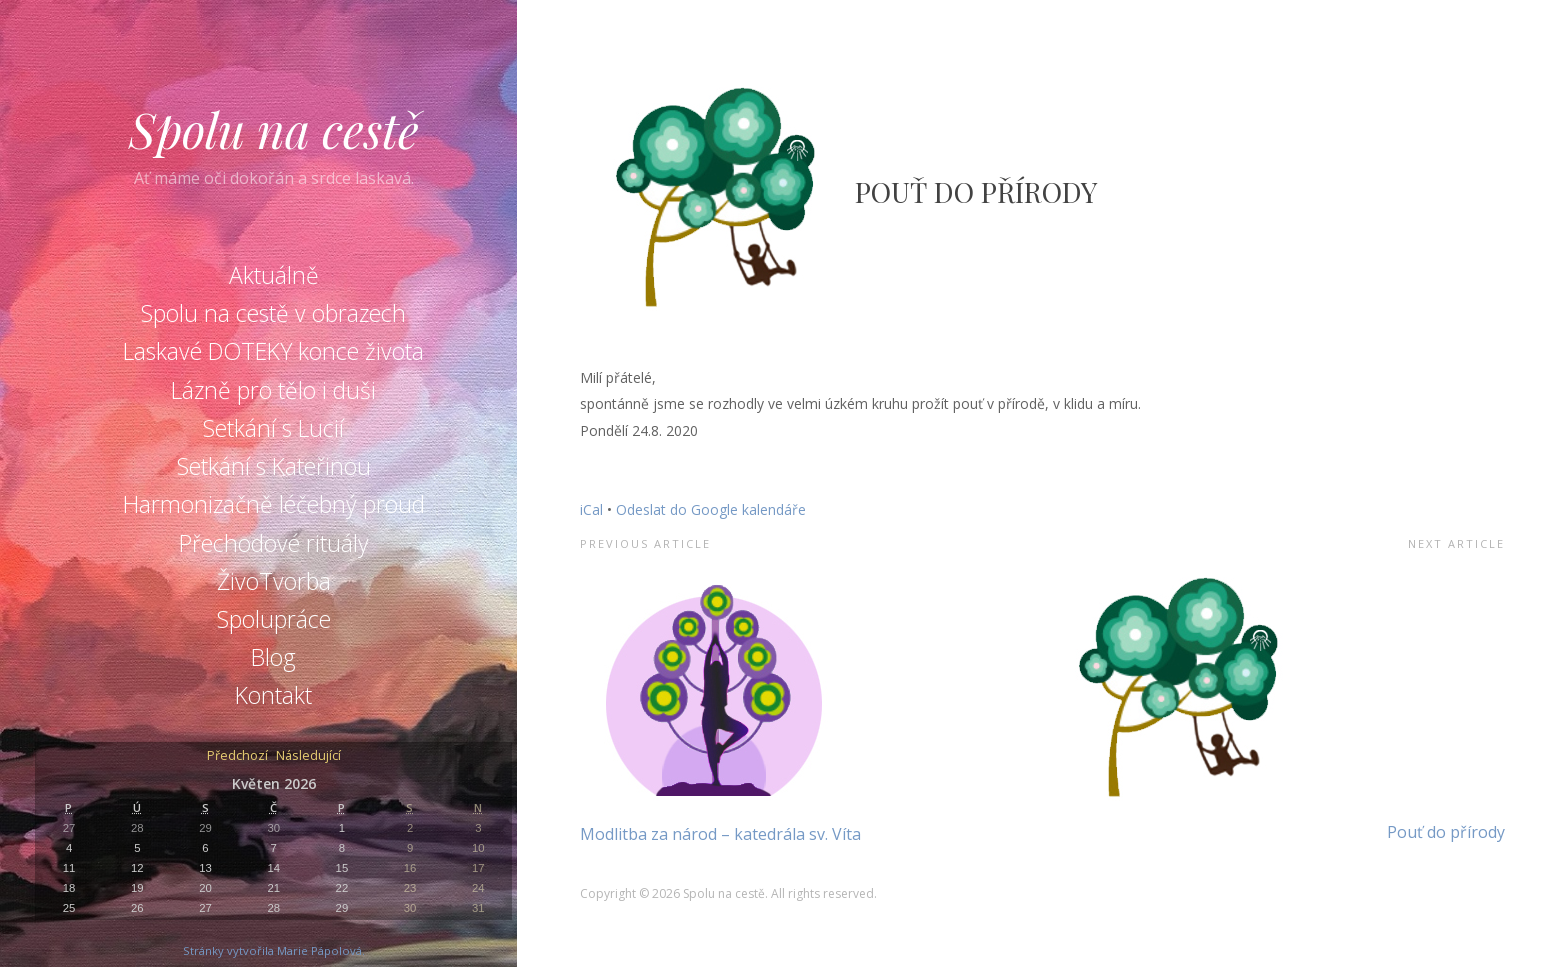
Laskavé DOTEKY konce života (273, 351)
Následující (308, 756)
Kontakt (273, 695)
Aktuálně (274, 275)
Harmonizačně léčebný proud (274, 504)
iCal (591, 509)
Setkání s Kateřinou (274, 466)
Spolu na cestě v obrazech (273, 313)
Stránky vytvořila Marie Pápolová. (274, 950)
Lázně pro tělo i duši (273, 390)
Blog (273, 657)
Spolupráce (274, 619)
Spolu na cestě (274, 129)
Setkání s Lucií (273, 428)
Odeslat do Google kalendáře (711, 509)
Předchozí (237, 756)
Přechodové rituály (274, 543)
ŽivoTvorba (274, 581)
